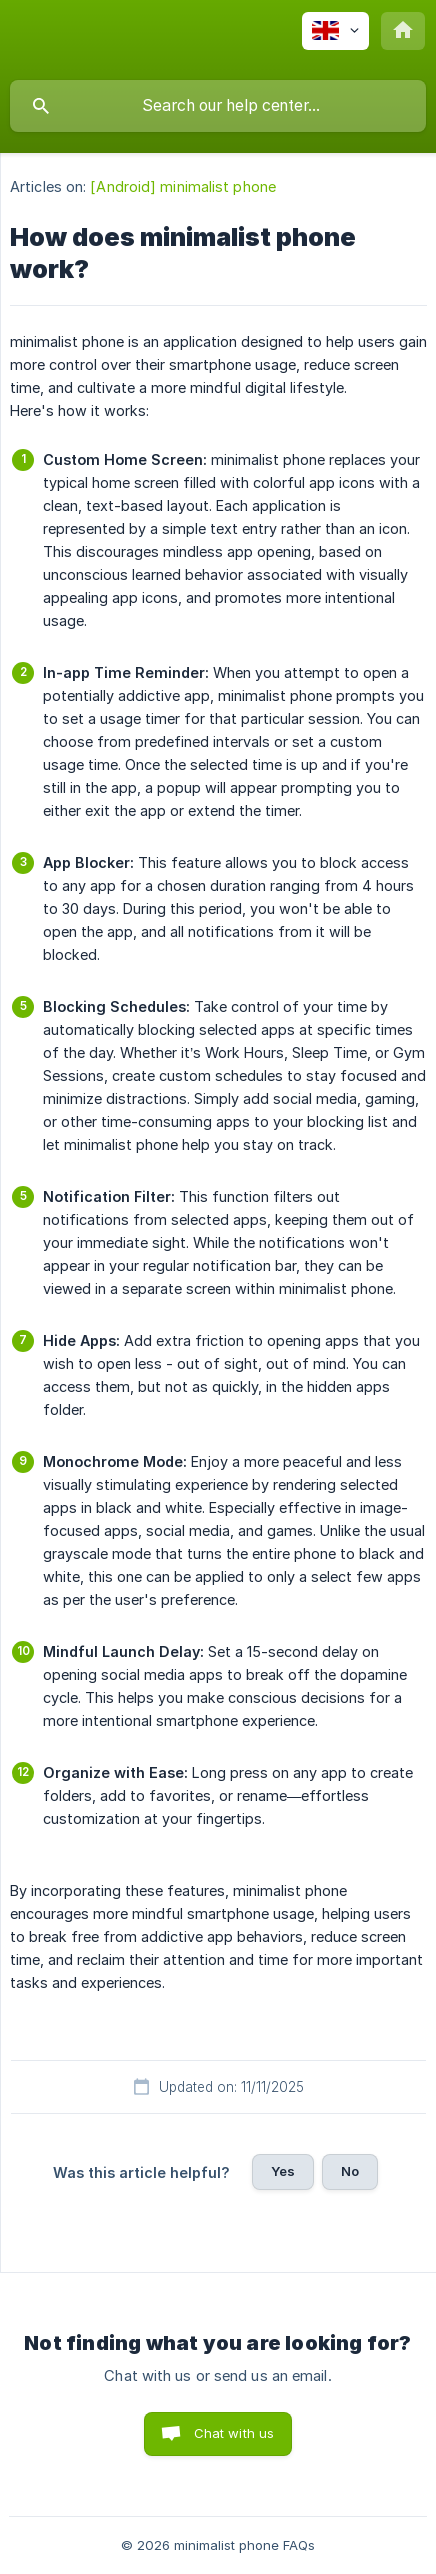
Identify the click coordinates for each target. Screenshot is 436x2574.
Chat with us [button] (234, 2433)
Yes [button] (283, 2171)
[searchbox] (218, 106)
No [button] (350, 2171)
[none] (335, 31)
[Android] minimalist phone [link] (183, 186)
